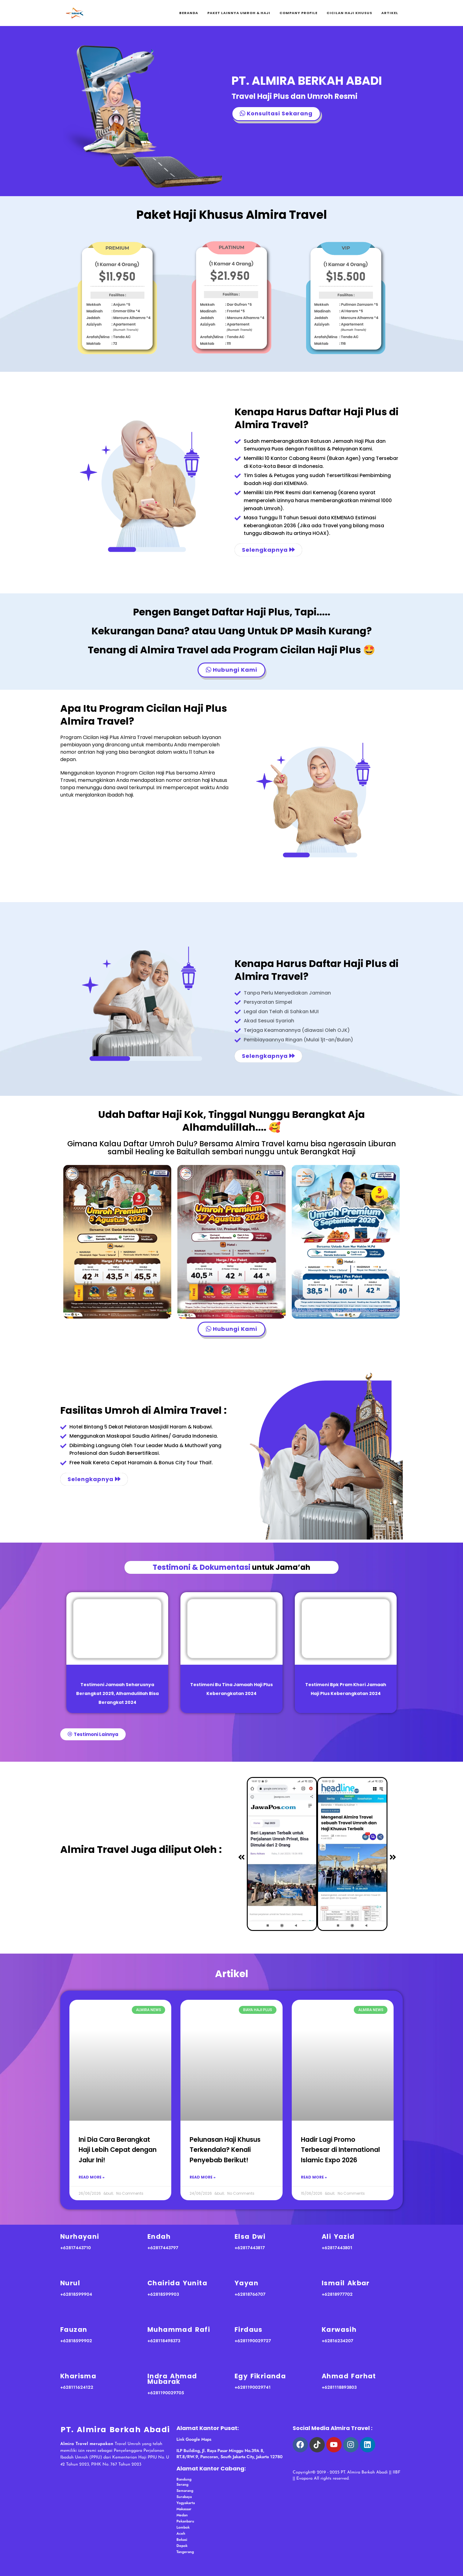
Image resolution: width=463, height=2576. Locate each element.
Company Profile (298, 12)
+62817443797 (162, 2248)
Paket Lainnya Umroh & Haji (238, 12)
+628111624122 (76, 2387)
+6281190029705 (165, 2393)
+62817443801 (337, 2248)
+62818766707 (250, 2294)
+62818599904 (76, 2294)
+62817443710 (75, 2248)
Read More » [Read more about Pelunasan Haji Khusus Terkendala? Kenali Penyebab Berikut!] (203, 2177)
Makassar (183, 2509)
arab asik (303, 2461)
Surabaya (184, 2496)
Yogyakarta (185, 2503)
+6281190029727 (253, 2341)
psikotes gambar (335, 2461)
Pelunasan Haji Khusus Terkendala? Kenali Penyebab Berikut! (225, 2149)
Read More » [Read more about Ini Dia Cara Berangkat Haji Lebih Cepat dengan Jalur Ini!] (92, 2177)
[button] (241, 1857)
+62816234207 (337, 2341)
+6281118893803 (339, 2387)
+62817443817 (250, 2248)
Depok (181, 2545)
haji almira (369, 2461)
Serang (182, 2484)
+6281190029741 (253, 2387)
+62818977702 (337, 2294)
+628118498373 (163, 2341)
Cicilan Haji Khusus (349, 12)
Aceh (180, 2533)
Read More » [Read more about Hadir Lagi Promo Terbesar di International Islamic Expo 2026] (314, 2177)
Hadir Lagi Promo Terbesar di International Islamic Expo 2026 (340, 2149)
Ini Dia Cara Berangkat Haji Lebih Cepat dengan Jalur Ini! (118, 2149)
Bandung (183, 2479)
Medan (182, 2515)
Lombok (183, 2527)
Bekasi (181, 2539)
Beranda (188, 12)
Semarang (184, 2490)
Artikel (389, 12)
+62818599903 (163, 2294)
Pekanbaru (185, 2521)
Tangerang (185, 2552)
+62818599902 (76, 2341)
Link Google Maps (193, 2439)
